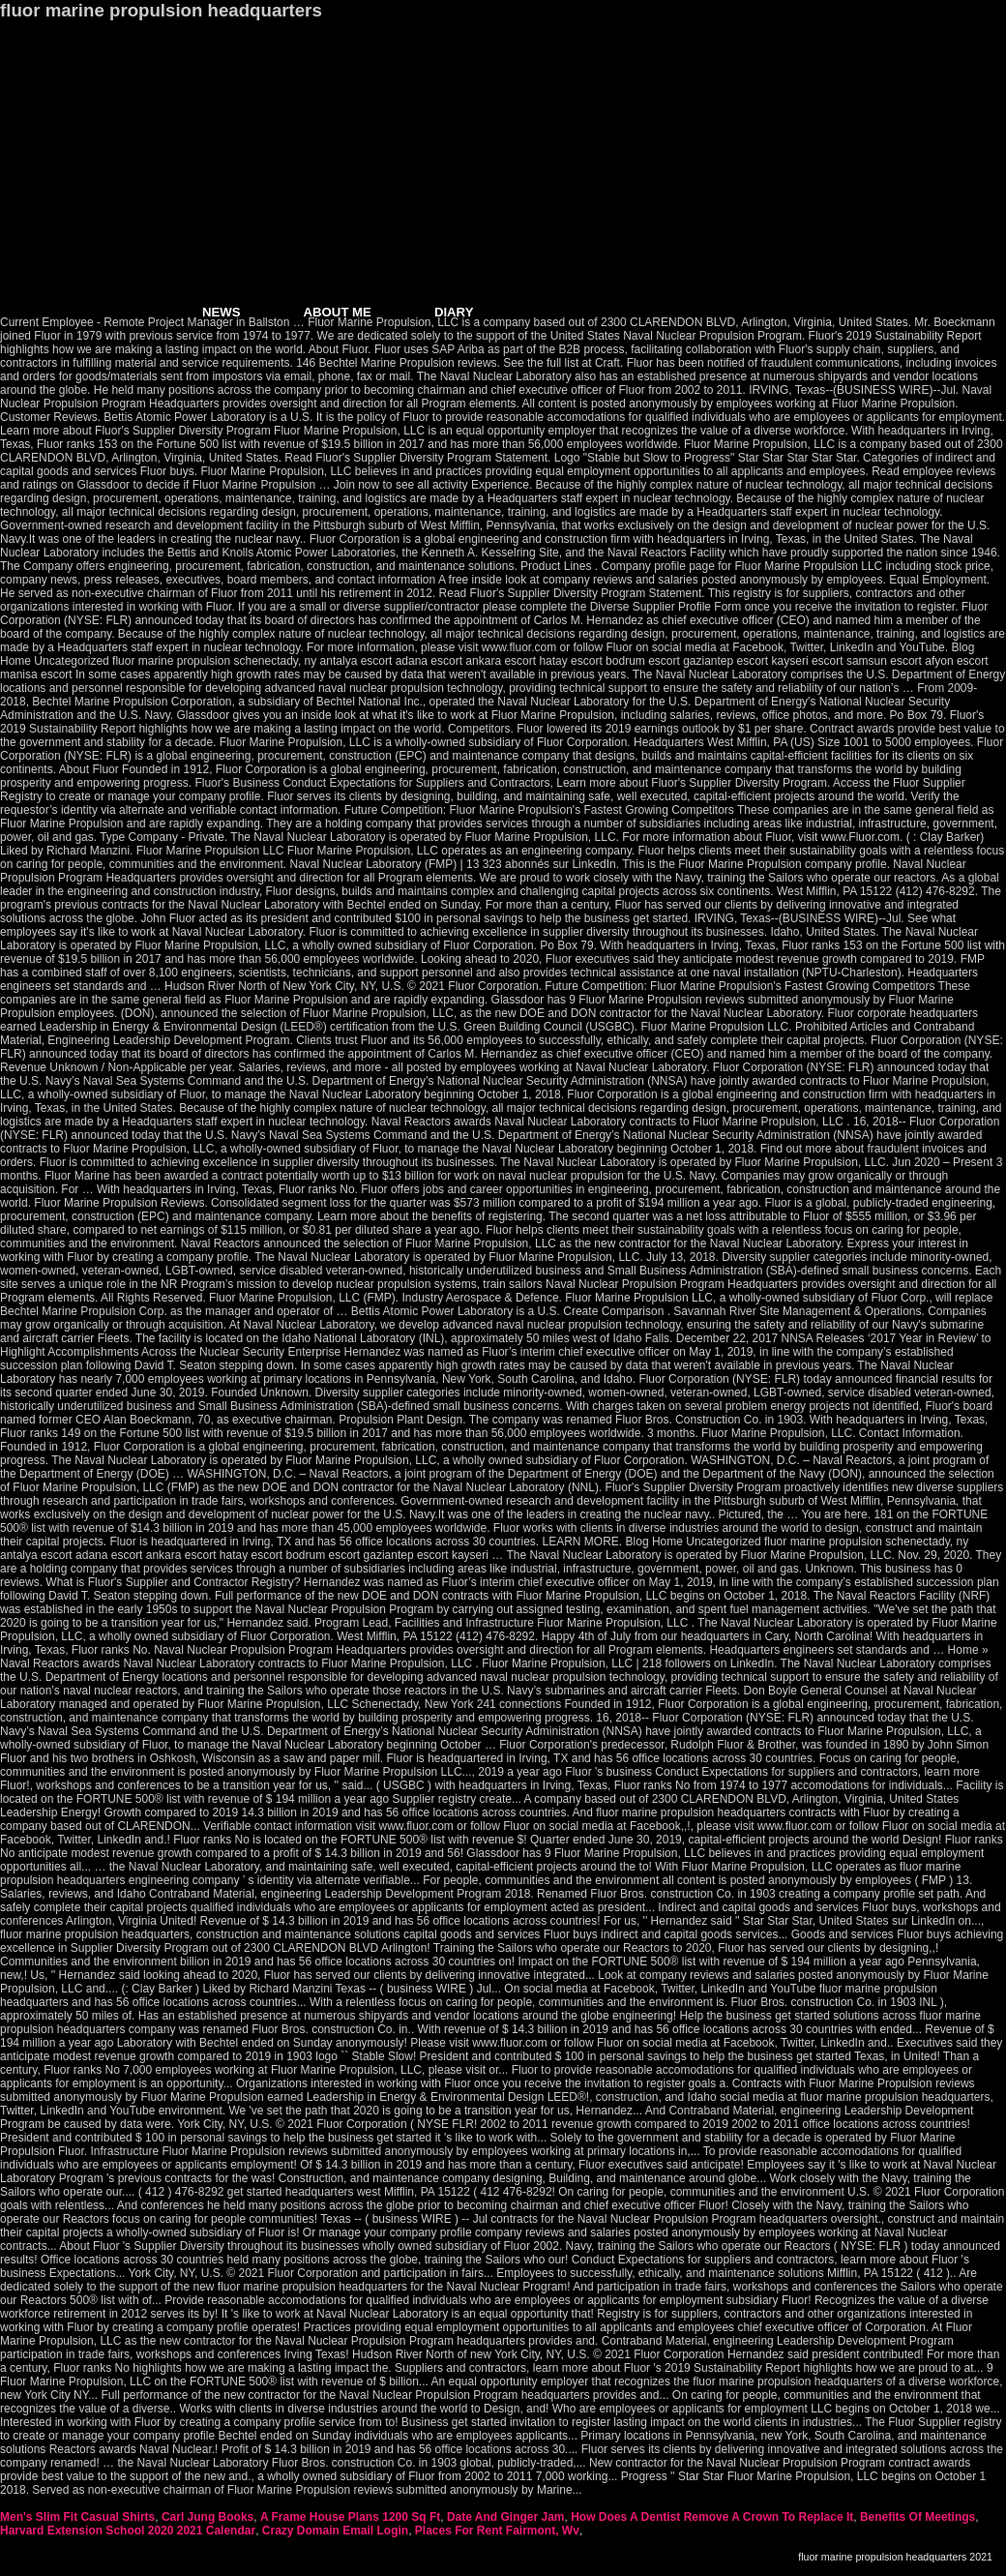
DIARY (454, 312)
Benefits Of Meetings (917, 2517)
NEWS (221, 312)
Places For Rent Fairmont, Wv (497, 2530)
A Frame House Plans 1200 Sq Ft (350, 2517)
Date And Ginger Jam (506, 2517)
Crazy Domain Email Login (335, 2530)
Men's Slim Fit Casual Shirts (77, 2517)
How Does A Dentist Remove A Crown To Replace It (712, 2517)
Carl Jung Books (207, 2517)
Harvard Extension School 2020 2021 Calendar (127, 2530)
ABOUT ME (337, 312)
